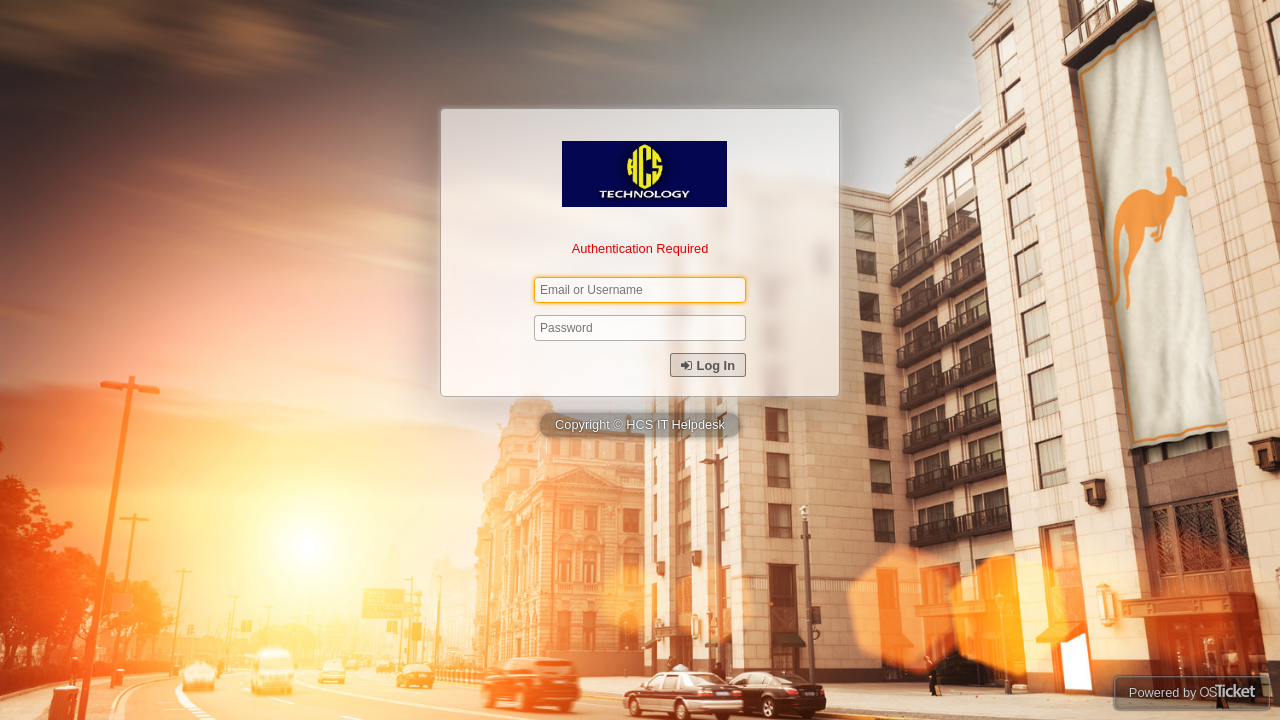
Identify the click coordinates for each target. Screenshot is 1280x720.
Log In (708, 365)
